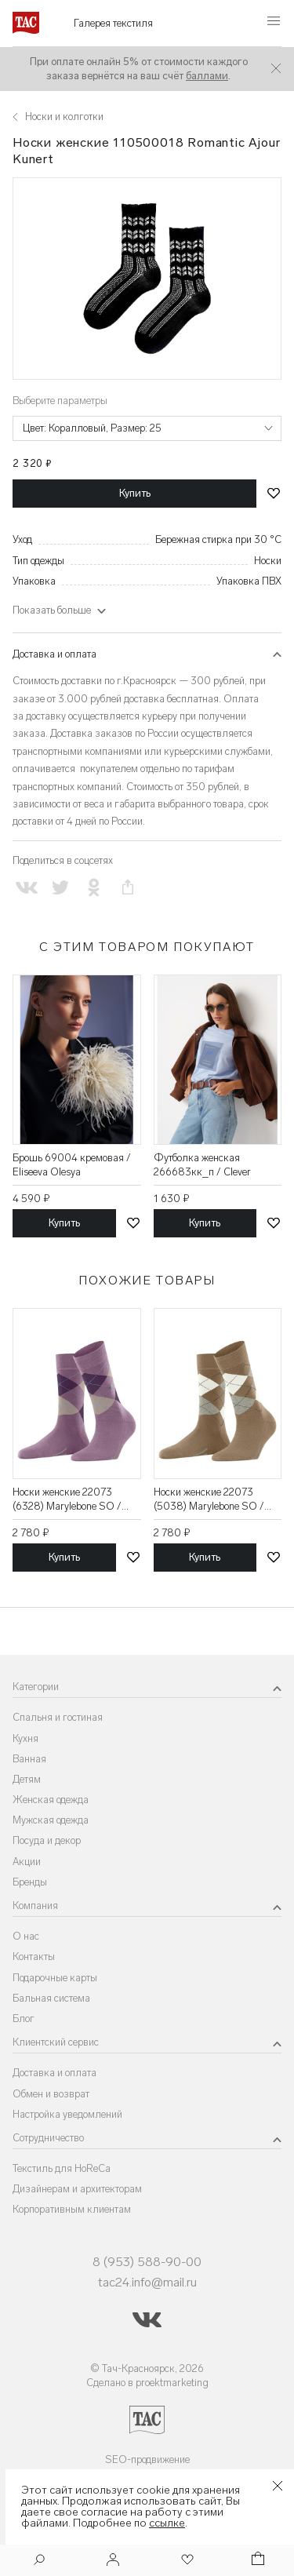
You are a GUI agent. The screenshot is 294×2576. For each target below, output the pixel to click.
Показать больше (52, 610)
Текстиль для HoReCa (62, 2168)
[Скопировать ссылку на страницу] (128, 888)
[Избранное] (186, 2560)
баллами (207, 76)
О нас (26, 1936)
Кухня (25, 1738)
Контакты (34, 1956)
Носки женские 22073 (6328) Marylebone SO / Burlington (67, 1500)
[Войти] (112, 2560)
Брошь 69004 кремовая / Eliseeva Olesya (72, 1165)
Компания (35, 1905)
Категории (36, 1686)
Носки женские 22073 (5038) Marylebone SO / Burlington (209, 1500)
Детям (27, 1779)
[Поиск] (39, 2561)
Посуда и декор (47, 1840)
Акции (27, 1861)
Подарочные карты (55, 1978)
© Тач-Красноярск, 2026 (147, 2368)
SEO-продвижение (147, 2459)
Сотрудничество (48, 2138)
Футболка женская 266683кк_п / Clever (202, 1165)
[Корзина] (256, 2560)
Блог (23, 2018)
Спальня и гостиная (58, 1717)
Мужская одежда (51, 1820)
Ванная (29, 1759)
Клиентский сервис (56, 2042)
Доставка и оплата (54, 654)
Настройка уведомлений (67, 2114)
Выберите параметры (60, 400)
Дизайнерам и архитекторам (77, 2189)
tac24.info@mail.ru (147, 2282)
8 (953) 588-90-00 (147, 2261)
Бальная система (51, 1998)
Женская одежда (51, 1799)
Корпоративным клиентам (72, 2209)
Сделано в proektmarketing (147, 2382)
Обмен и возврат (51, 2094)
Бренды (30, 1882)
